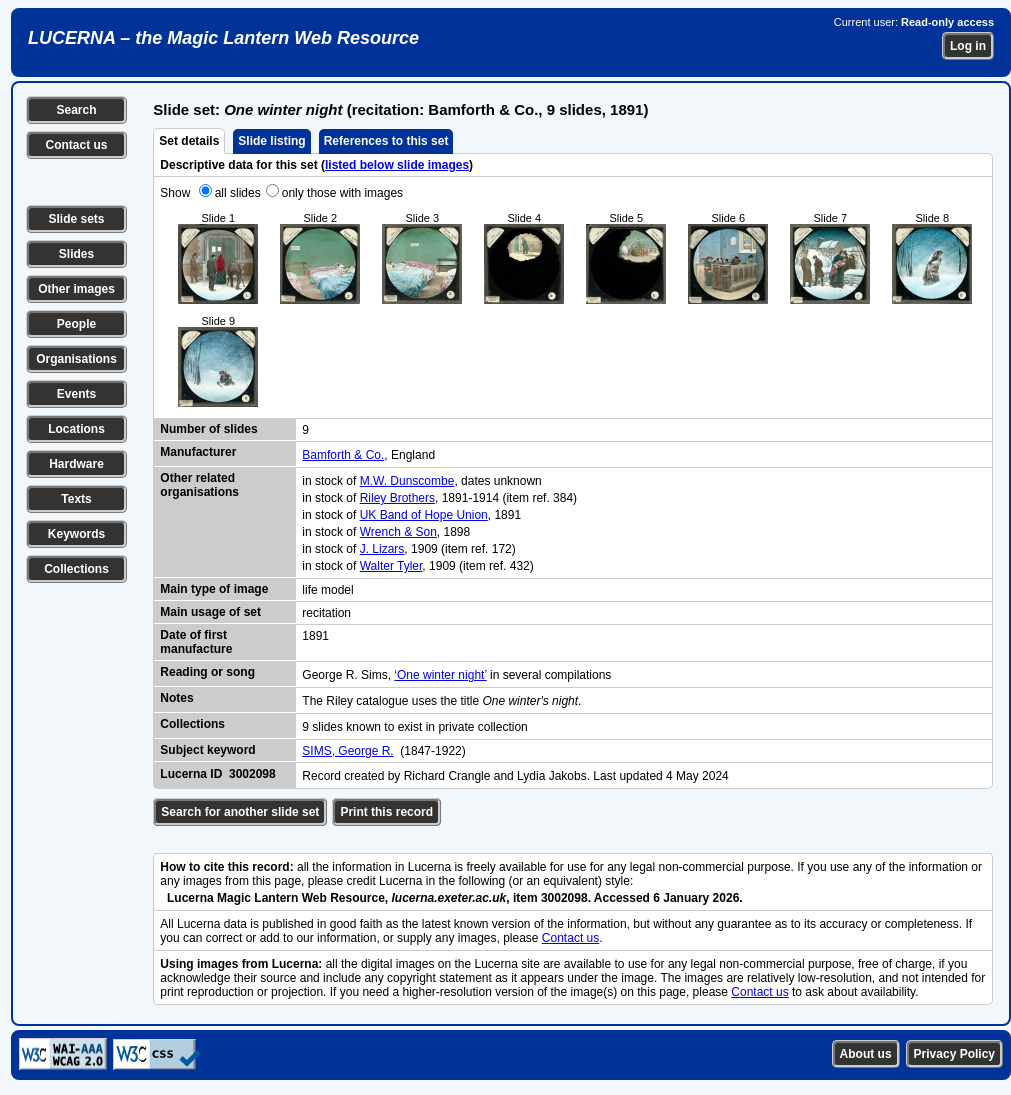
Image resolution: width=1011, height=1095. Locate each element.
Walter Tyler (391, 566)
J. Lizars (382, 549)
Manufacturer (198, 452)
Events (76, 394)
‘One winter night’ (440, 675)
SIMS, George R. (347, 751)
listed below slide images (397, 165)
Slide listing (271, 141)
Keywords (76, 534)
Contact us (76, 145)
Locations (76, 429)
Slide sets (76, 219)
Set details (189, 141)
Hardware (76, 464)
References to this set (386, 141)
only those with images (342, 193)
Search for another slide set (240, 812)
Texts (76, 499)
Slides (76, 254)
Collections (76, 569)
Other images (76, 289)
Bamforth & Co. (343, 455)
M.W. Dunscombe (407, 481)
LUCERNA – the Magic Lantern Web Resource (223, 38)
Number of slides (208, 429)
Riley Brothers (397, 498)
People (76, 324)
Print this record (386, 812)
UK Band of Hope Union (424, 515)
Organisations (76, 359)
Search (76, 110)
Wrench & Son (398, 532)
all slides (238, 193)
